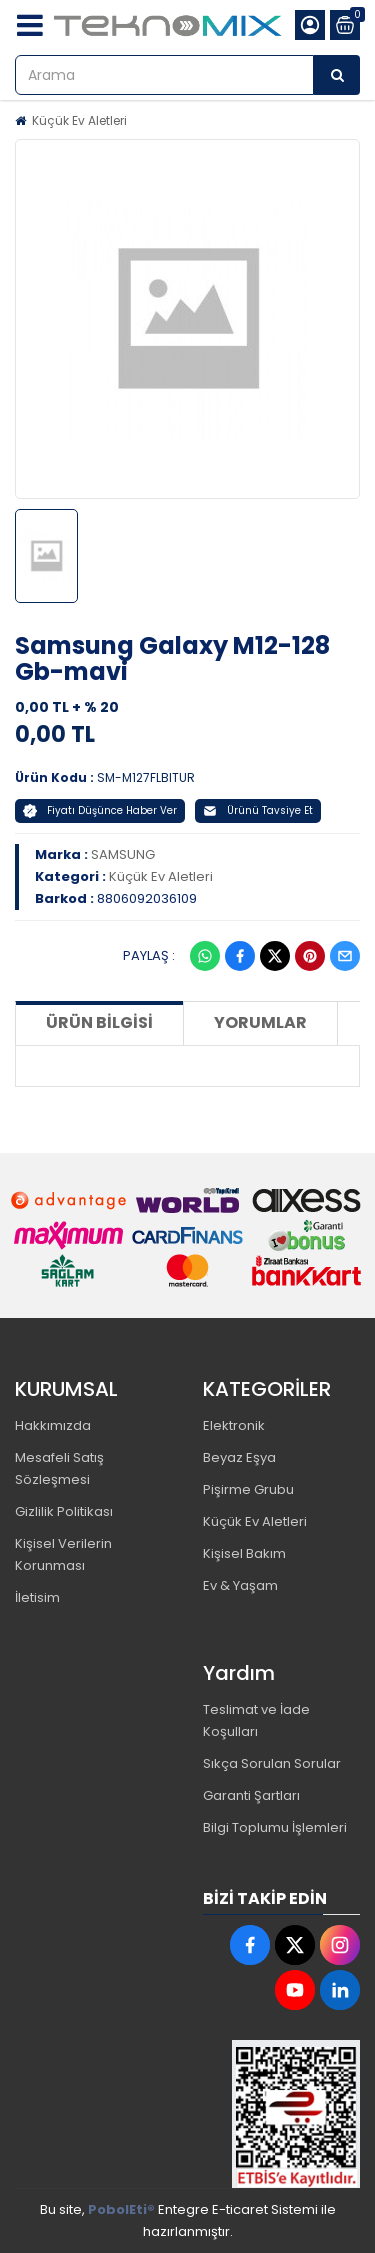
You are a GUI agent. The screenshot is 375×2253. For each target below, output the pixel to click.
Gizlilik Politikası (64, 1511)
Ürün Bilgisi (99, 1022)
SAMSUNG (123, 854)
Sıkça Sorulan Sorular (272, 1763)
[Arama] (337, 75)
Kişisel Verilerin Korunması (63, 1554)
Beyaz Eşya (239, 1457)
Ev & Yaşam (240, 1585)
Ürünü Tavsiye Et (258, 810)
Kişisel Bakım (244, 1553)
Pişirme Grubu (248, 1489)
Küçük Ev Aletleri (79, 120)
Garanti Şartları (251, 1795)
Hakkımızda (53, 1425)
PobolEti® (121, 2209)
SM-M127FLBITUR (146, 777)
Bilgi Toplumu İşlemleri (275, 1827)
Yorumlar (260, 1022)
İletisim (37, 1597)
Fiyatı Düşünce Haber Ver (100, 810)
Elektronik (234, 1425)
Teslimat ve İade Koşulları (256, 1720)
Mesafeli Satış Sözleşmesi (59, 1468)
